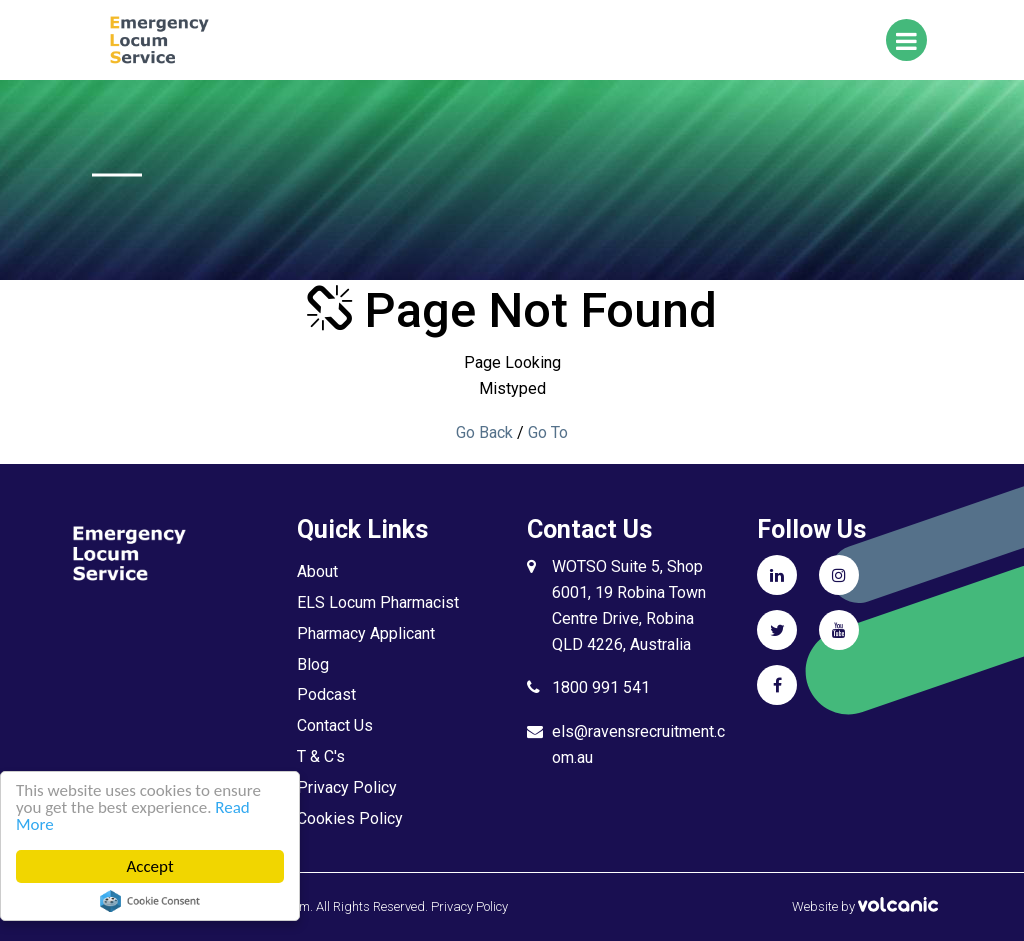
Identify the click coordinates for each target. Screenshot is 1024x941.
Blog (313, 664)
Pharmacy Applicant (366, 633)
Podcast (326, 694)
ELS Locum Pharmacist (378, 602)
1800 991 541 (601, 687)
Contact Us (335, 725)
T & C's (321, 756)
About (317, 571)
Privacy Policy (347, 787)
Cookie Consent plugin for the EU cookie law (150, 901)
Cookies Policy (350, 818)
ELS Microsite (192, 40)
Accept (150, 866)
